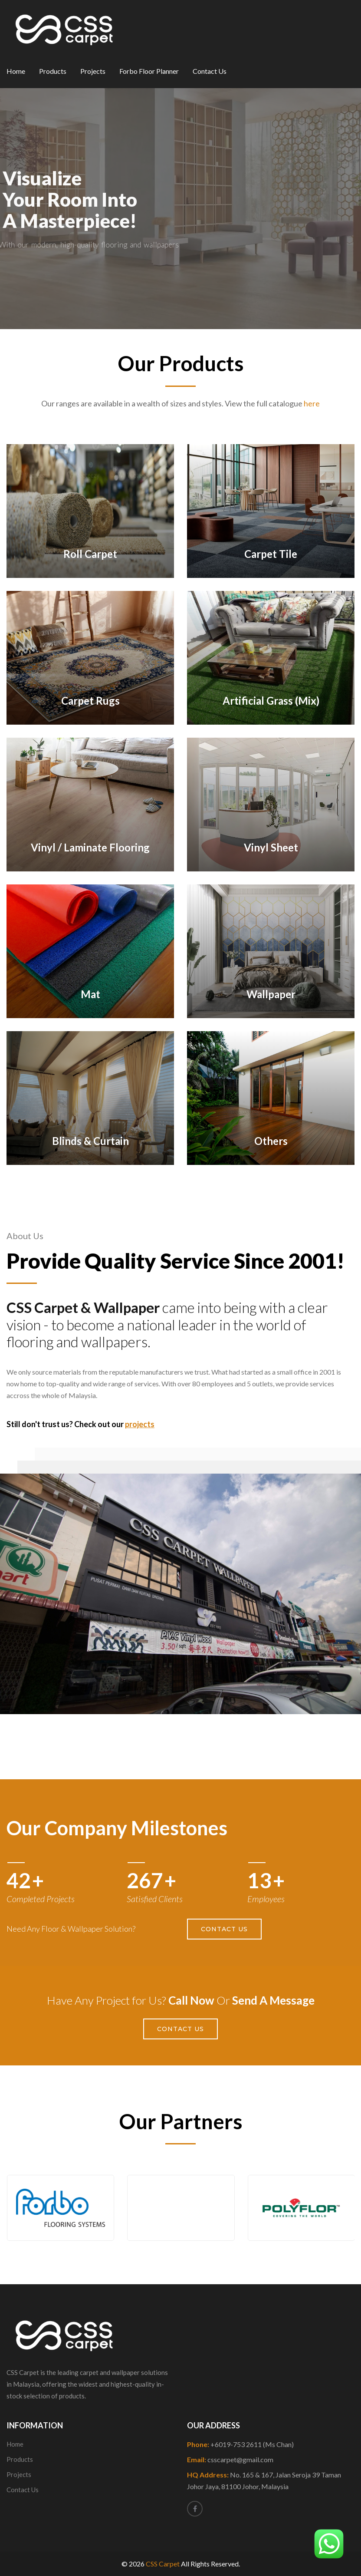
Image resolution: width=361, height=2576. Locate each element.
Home (16, 71)
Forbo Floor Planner (149, 71)
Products (52, 71)
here (312, 403)
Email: (230, 2459)
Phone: (240, 2444)
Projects (92, 71)
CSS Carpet (163, 2564)
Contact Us (209, 71)
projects (139, 1424)
